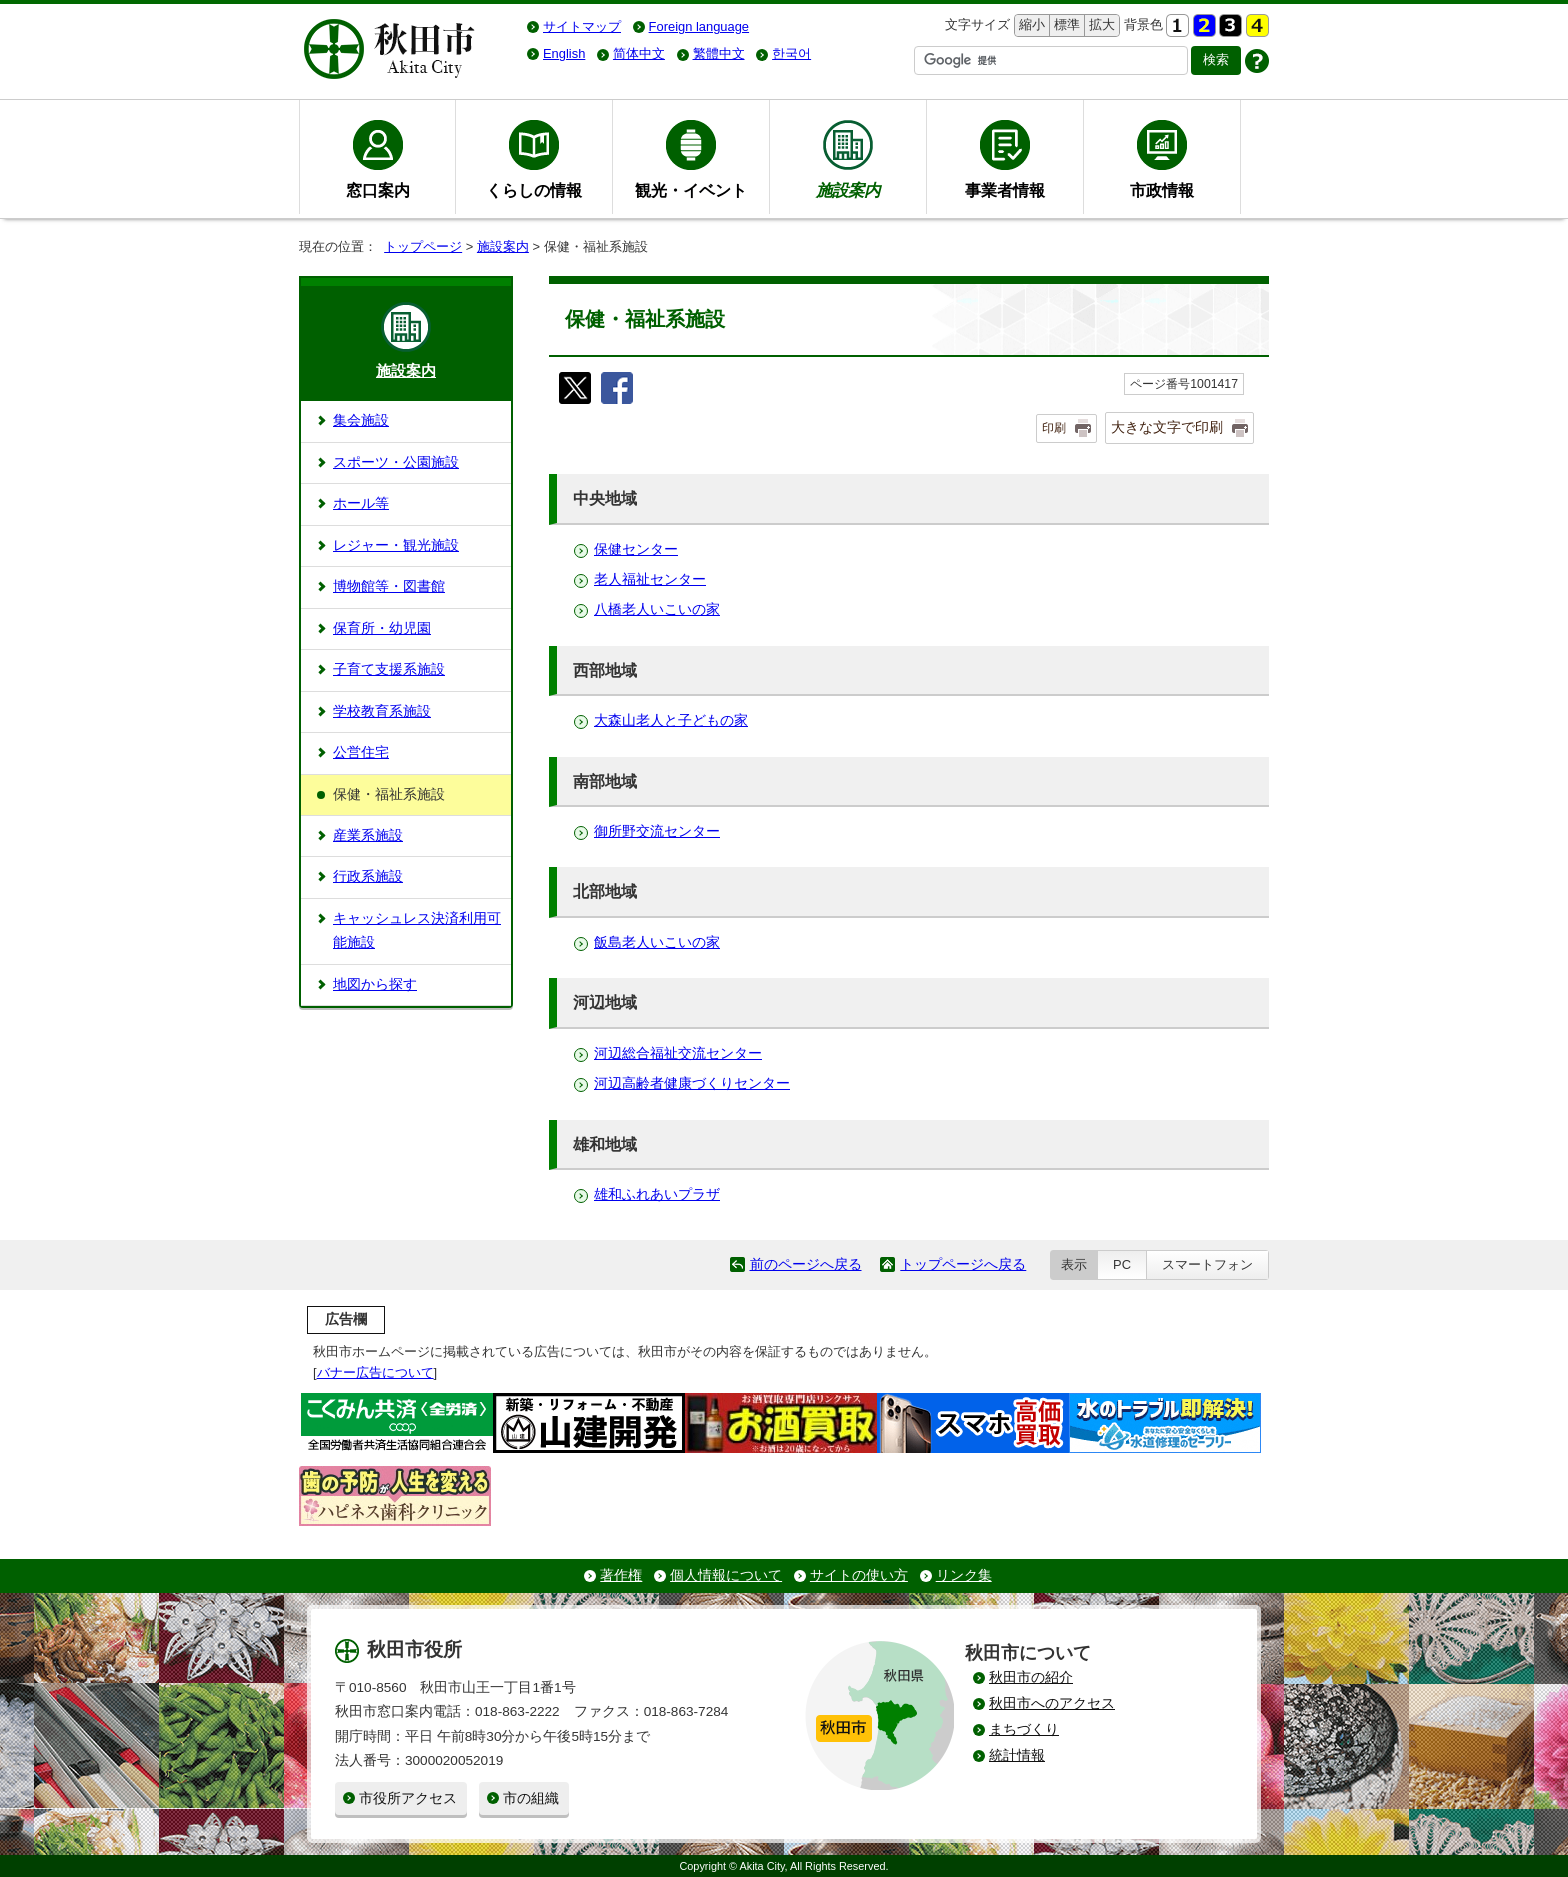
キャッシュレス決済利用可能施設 (417, 930)
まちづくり (1024, 1729)
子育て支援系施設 (389, 669)
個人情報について (726, 1575)
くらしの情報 (534, 190)
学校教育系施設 (382, 711)
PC (1122, 1264)
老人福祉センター (650, 579)
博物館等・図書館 (389, 586)
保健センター (636, 549)
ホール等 (361, 503)
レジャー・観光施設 (396, 545)
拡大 (1100, 25)
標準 (1064, 25)
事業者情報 (1005, 190)
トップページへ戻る (963, 1264)
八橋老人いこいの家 (657, 609)
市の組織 (531, 1798)
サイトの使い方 (859, 1575)
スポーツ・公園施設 (396, 462)
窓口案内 (378, 190)
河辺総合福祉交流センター (678, 1053)
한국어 (791, 53)
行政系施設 (368, 876)
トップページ (423, 246)
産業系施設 (368, 835)
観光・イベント (691, 190)
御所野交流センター (657, 831)
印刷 (1054, 428)
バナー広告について (375, 1372)
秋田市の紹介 (1031, 1677)
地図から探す (375, 984)
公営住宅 (361, 752)
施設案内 (503, 246)
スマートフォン (1207, 1264)
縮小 (1030, 25)
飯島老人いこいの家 (657, 942)
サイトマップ (582, 26)
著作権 (621, 1575)
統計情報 (1017, 1755)
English (564, 53)
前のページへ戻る (806, 1264)
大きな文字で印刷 (1167, 427)
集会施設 (361, 420)
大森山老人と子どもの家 (671, 720)
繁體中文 (719, 53)
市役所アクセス (408, 1798)
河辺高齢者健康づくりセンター (692, 1083)
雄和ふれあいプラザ (657, 1194)
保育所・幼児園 (382, 628)
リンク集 (964, 1575)
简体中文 (639, 53)
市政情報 (1162, 190)
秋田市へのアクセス (1052, 1703)
